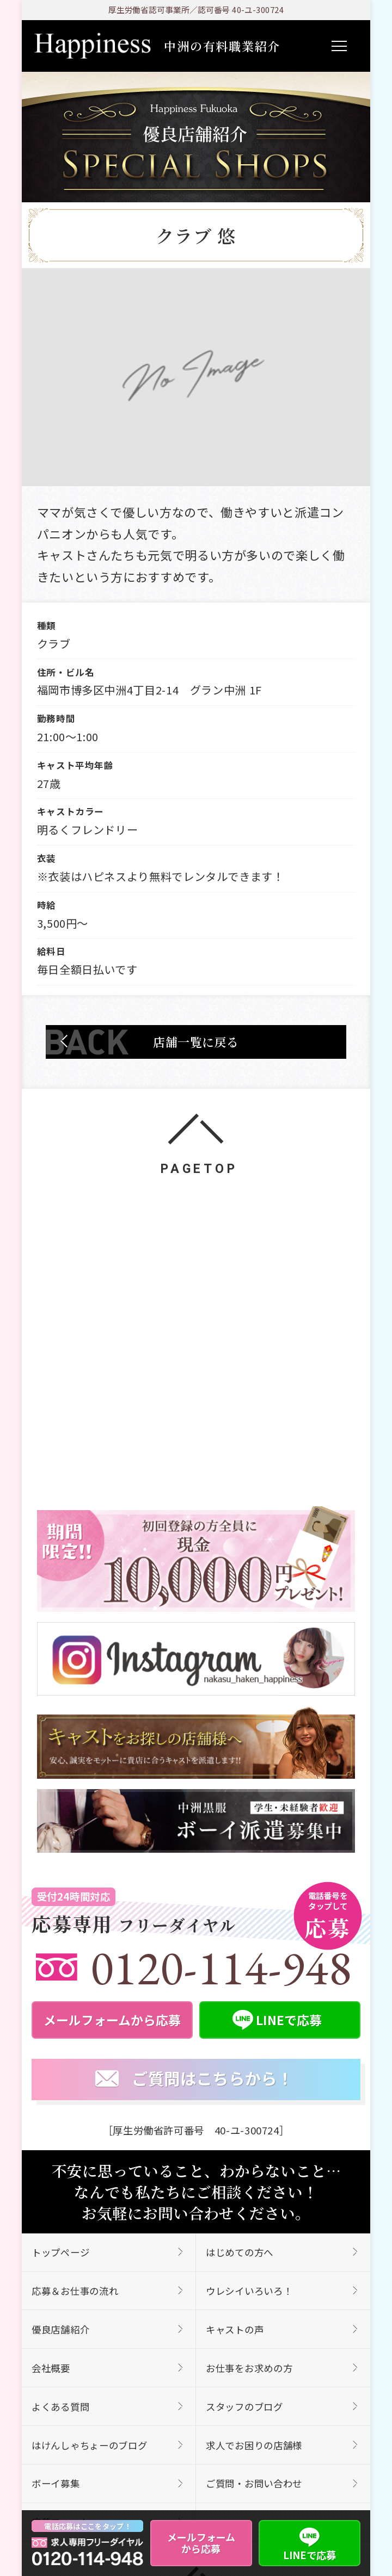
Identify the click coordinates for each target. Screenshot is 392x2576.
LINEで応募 (309, 2542)
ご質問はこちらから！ (194, 2078)
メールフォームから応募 (201, 2543)
